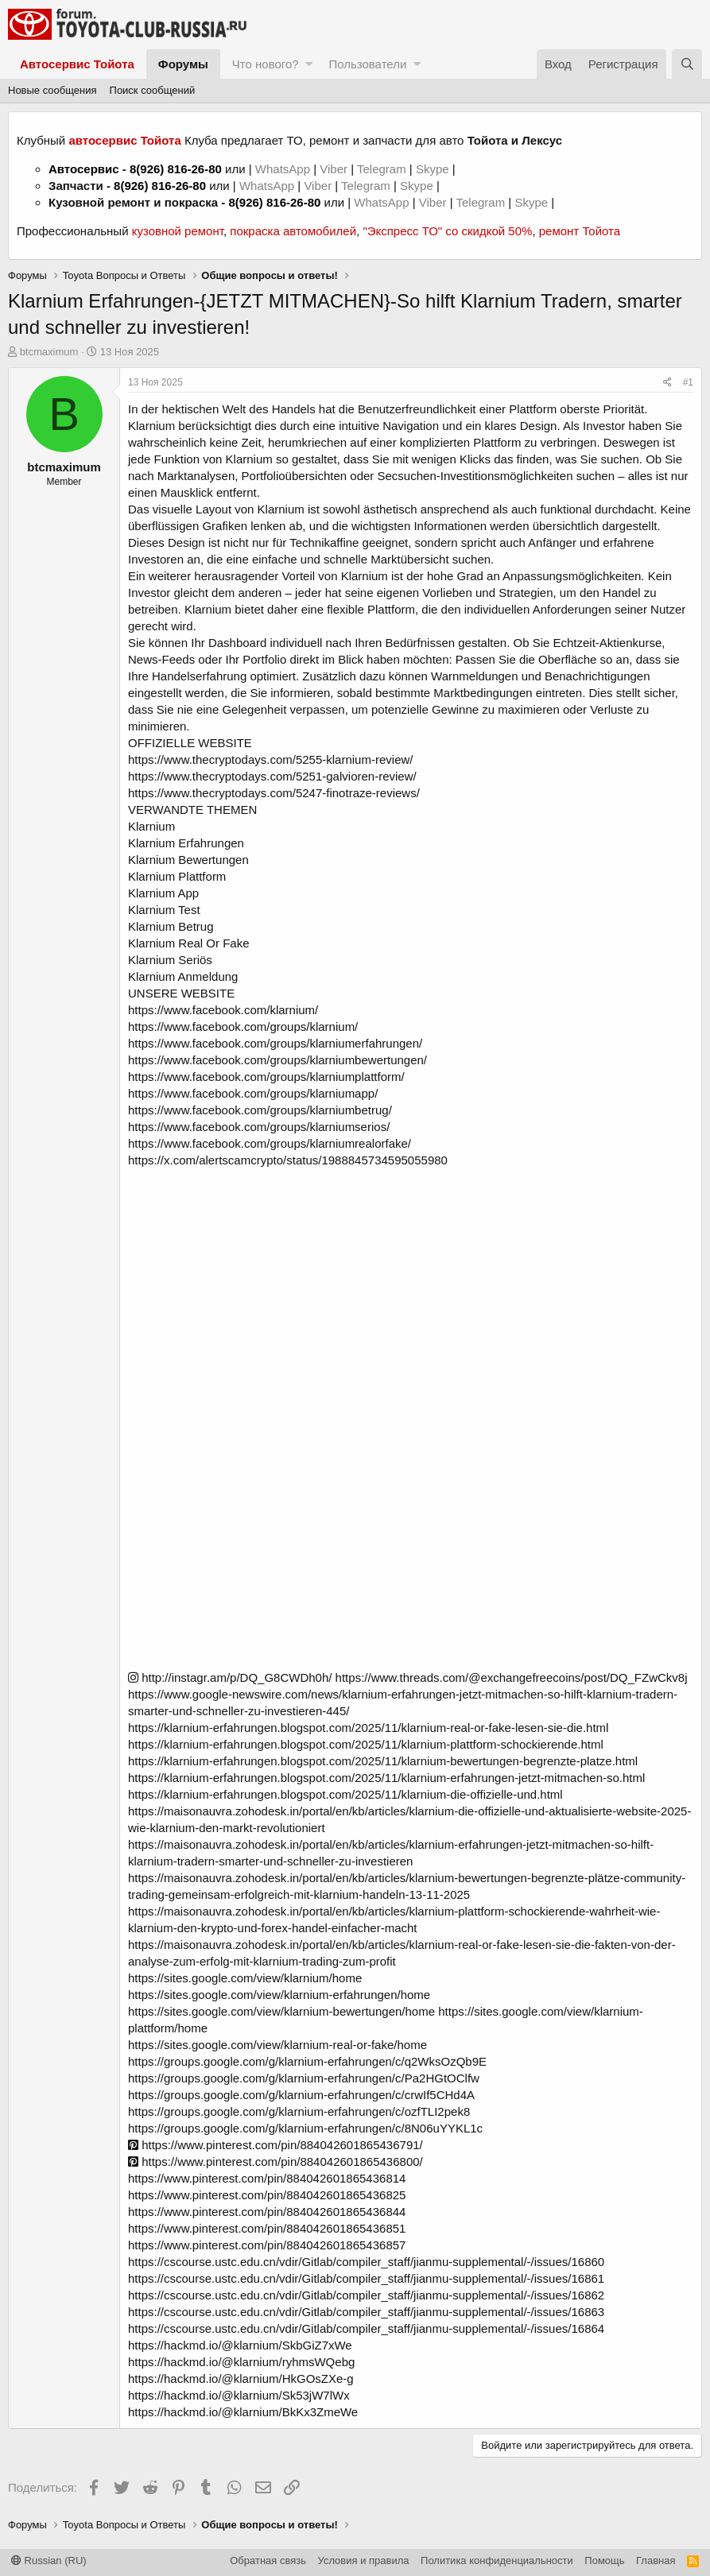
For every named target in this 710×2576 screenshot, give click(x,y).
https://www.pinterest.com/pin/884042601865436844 (266, 2211)
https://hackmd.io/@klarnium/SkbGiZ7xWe (240, 2345)
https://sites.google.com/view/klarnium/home (245, 1978)
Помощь (604, 2560)
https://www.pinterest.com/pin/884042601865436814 (266, 2178)
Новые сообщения (52, 90)
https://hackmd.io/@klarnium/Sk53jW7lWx (239, 2395)
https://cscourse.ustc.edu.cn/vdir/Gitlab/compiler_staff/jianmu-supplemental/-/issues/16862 (366, 2295)
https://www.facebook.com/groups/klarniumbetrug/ (260, 1110)
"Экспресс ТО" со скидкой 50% (447, 231)
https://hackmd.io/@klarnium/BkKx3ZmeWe (243, 2412)
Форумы (183, 64)
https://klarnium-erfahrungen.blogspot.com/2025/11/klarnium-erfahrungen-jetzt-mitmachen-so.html (386, 1777)
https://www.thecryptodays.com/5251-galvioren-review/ (272, 776)
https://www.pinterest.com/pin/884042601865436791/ (275, 2145)
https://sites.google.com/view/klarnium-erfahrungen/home (279, 1994)
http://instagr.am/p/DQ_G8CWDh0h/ (230, 1677)
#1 (688, 382)
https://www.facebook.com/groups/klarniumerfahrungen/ (275, 1043)
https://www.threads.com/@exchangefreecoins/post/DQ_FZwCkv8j (512, 1677)
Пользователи (367, 64)
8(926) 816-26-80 (176, 169)
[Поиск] (687, 64)
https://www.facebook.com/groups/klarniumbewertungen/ (277, 1060)
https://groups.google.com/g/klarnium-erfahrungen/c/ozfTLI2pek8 (299, 2111)
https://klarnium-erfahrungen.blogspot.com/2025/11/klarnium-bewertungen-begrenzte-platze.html (383, 1761)
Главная (655, 2560)
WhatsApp (284, 169)
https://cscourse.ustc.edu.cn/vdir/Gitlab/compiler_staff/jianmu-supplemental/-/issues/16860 (366, 2261)
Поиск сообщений (153, 90)
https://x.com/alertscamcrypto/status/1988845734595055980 (288, 1160)
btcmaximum (49, 352)
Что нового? (265, 64)
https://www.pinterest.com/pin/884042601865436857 (266, 2245)
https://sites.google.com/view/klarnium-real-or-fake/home (277, 2044)
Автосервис (83, 169)
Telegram (383, 169)
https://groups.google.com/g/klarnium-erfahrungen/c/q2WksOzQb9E (307, 2061)
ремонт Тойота (579, 231)
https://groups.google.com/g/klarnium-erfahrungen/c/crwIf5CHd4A (301, 2094)
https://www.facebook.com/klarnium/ (223, 1010)
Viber (333, 169)
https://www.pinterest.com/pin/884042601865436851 (266, 2228)
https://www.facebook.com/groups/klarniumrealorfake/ (269, 1143)
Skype (434, 169)
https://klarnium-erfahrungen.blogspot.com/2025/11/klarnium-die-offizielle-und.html (345, 1794)
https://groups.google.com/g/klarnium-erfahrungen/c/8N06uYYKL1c (305, 2128)
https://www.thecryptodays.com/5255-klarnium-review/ (270, 759)
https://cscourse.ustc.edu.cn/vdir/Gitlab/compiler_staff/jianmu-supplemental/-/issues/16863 (366, 2311)
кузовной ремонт (177, 231)
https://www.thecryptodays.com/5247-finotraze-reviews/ (274, 793)
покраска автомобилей (293, 231)
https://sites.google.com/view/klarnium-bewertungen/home (281, 2011)
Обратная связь (268, 2560)
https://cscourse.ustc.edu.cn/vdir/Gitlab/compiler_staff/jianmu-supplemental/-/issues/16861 (366, 2278)
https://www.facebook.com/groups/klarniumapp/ (253, 1093)
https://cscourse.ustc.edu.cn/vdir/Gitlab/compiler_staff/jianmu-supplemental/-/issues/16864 (366, 2328)
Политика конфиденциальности (497, 2560)
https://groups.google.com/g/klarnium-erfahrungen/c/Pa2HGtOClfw (303, 2078)
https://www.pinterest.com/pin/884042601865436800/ (275, 2161)
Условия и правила (363, 2560)
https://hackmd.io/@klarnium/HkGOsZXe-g (241, 2378)
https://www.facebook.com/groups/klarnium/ (243, 1026)
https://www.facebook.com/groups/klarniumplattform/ (266, 1076)
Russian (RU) (49, 2560)
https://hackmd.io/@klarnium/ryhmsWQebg (241, 2362)
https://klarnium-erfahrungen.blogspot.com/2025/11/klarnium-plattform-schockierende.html (365, 1744)
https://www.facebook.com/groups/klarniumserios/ (259, 1126)
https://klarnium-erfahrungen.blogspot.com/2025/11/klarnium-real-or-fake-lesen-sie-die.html (368, 1727)
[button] (308, 64)
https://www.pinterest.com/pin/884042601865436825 (266, 2195)
